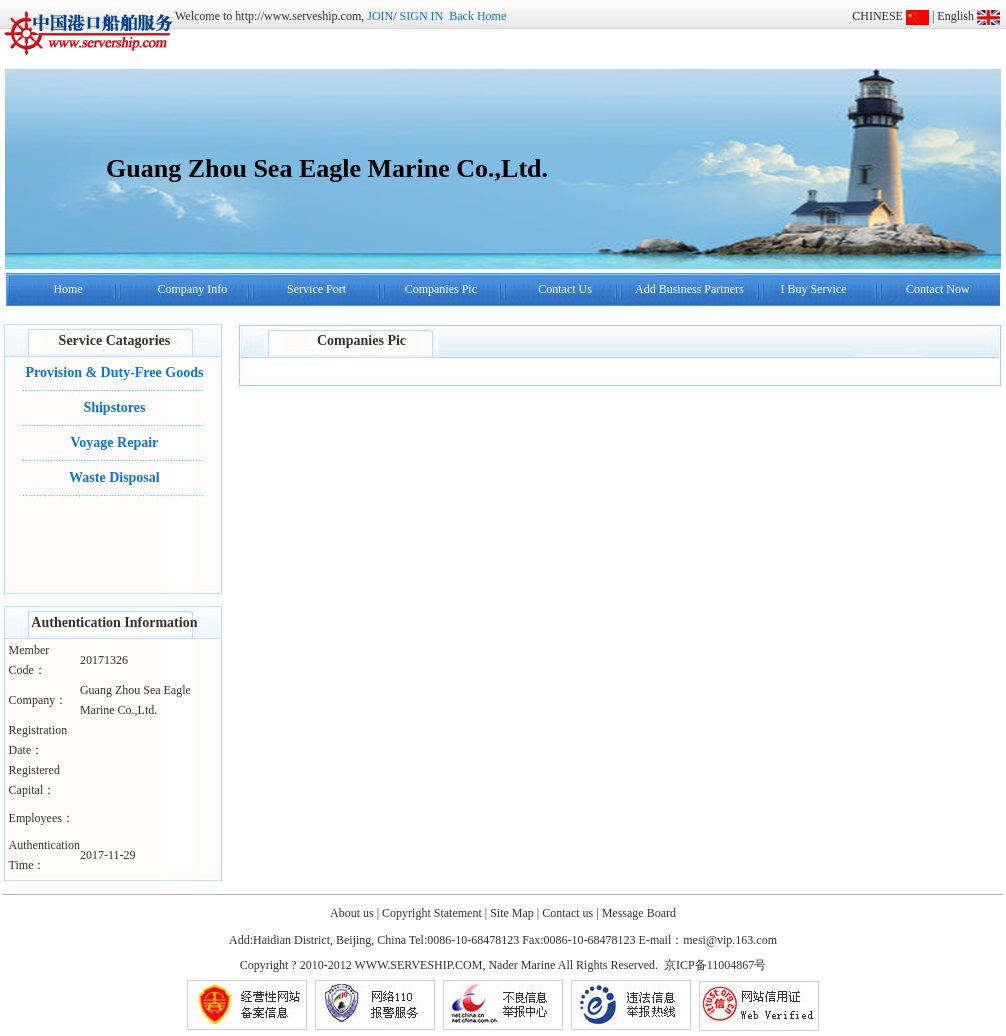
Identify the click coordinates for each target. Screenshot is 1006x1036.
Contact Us (565, 289)
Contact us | (570, 913)
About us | (354, 913)
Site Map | (514, 913)
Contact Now (938, 289)
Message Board (639, 913)
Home (67, 289)
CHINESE (877, 16)
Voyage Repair (115, 442)
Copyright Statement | (434, 913)
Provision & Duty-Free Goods (114, 372)
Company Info (192, 289)
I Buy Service (814, 289)
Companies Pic (441, 289)
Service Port (316, 289)
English (955, 16)
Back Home (477, 16)
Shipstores (114, 407)
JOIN (380, 16)
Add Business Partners (689, 289)
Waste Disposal (114, 477)
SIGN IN (422, 16)
